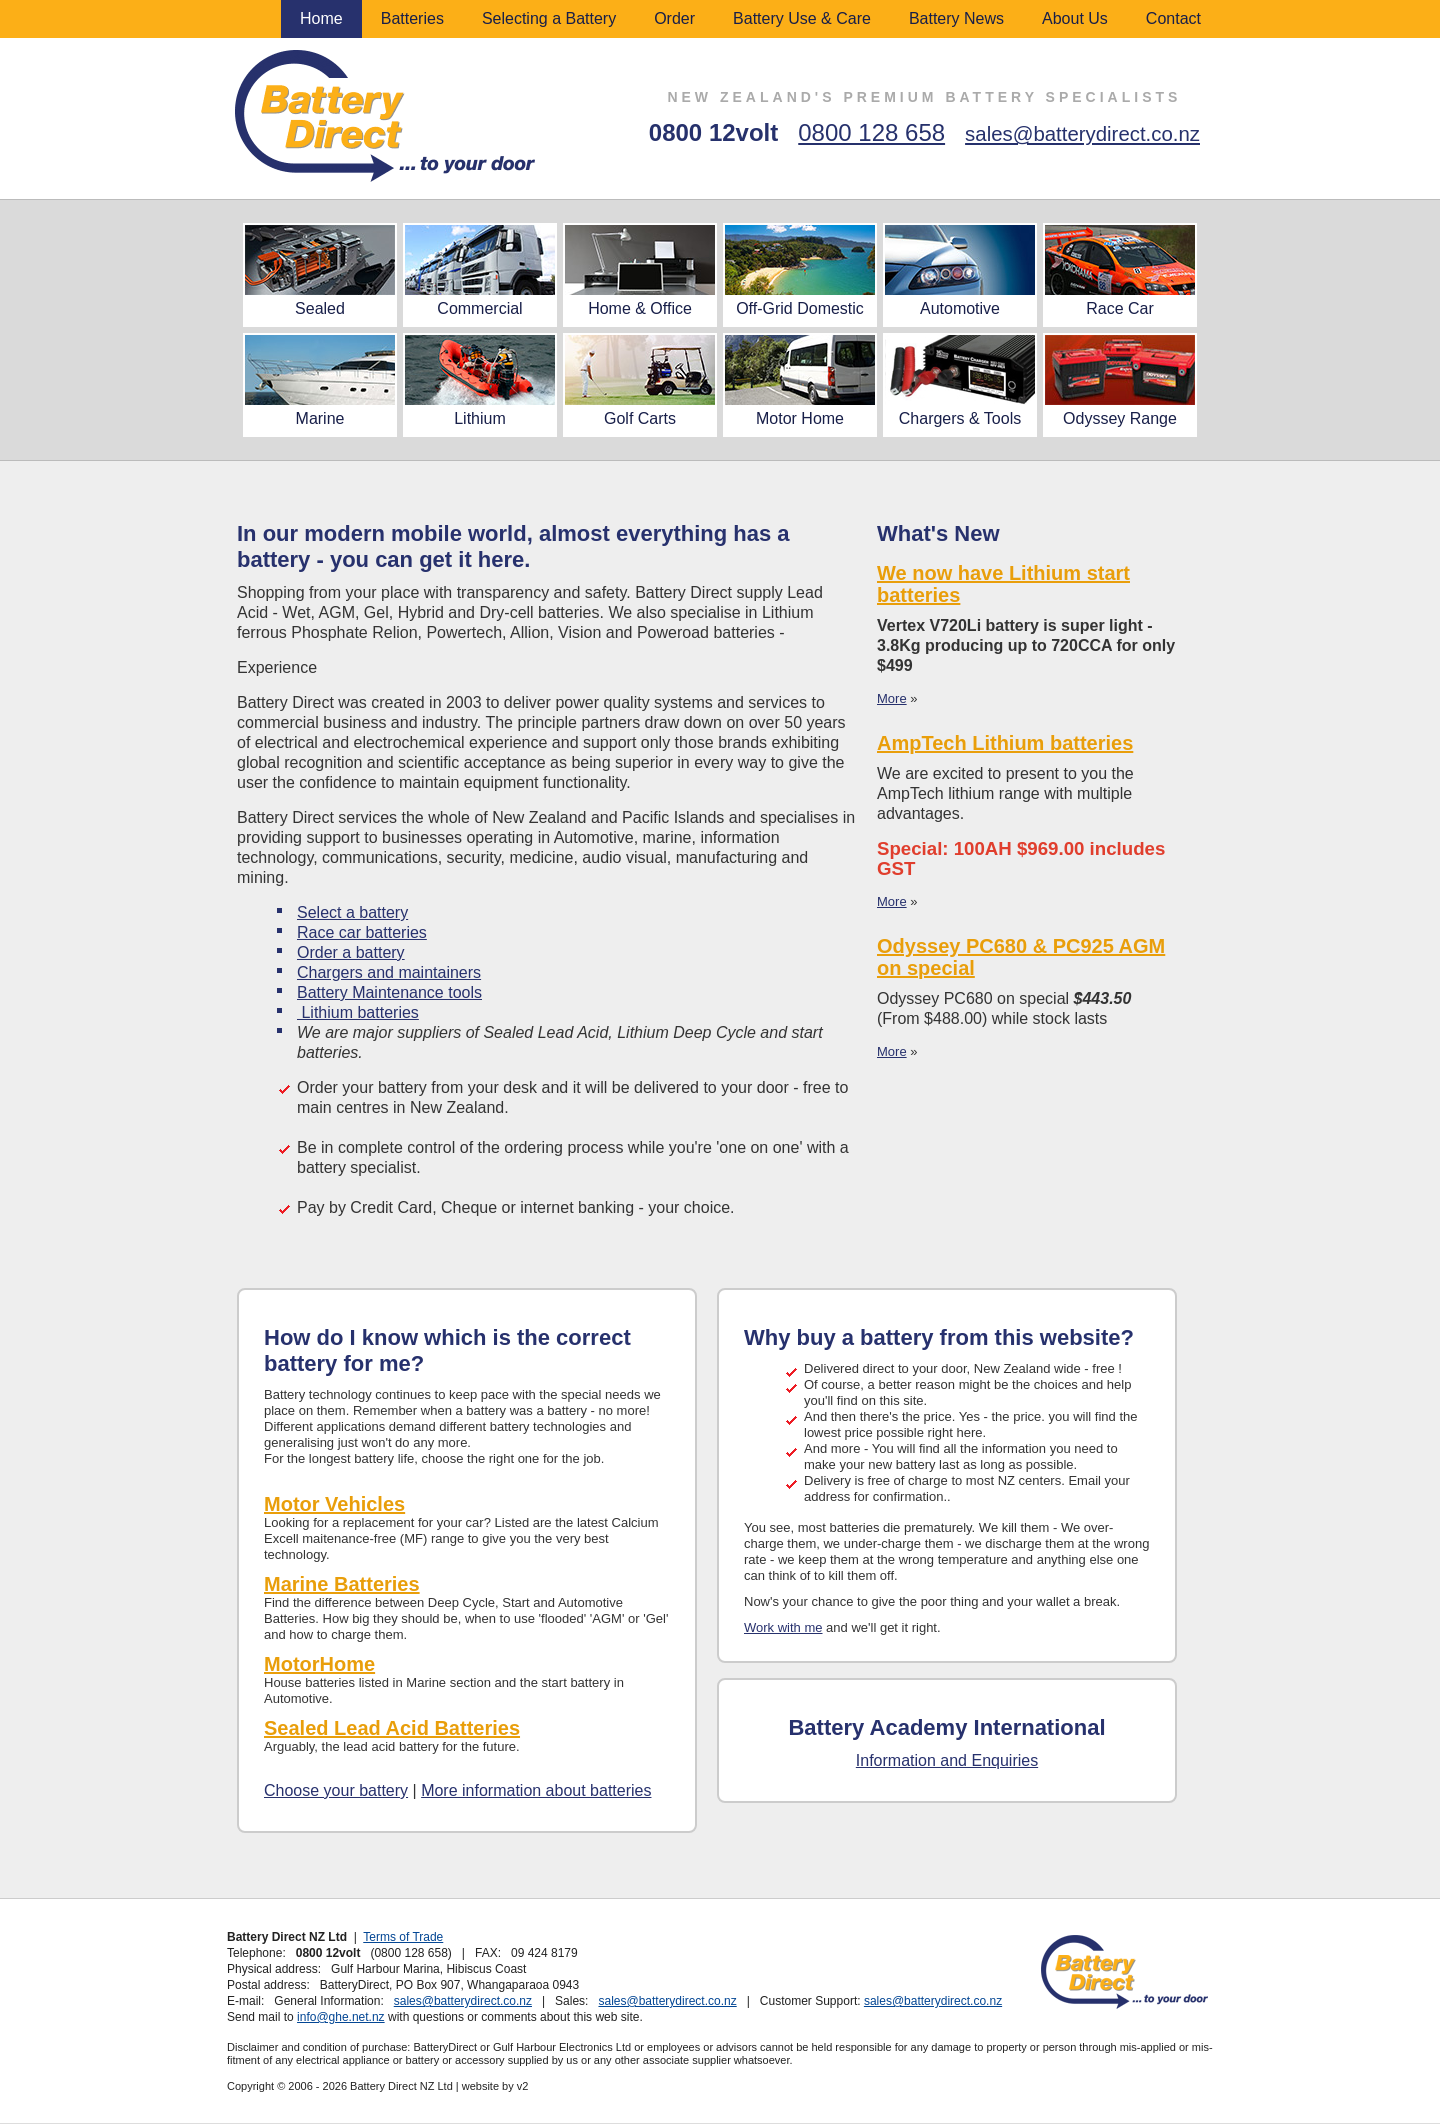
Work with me (783, 1627)
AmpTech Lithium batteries (1005, 743)
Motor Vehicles (334, 1504)
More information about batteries (536, 1790)
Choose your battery (336, 1790)
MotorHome (319, 1664)
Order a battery (351, 952)
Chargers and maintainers (389, 972)
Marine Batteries (342, 1584)
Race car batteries (362, 932)
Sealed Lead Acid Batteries (392, 1728)
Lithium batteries (358, 1012)
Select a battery (352, 912)
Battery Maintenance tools (389, 992)
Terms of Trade (403, 1937)
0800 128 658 (871, 132)
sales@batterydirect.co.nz (1082, 134)
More (892, 698)
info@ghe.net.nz (341, 2017)
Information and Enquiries (947, 1760)
